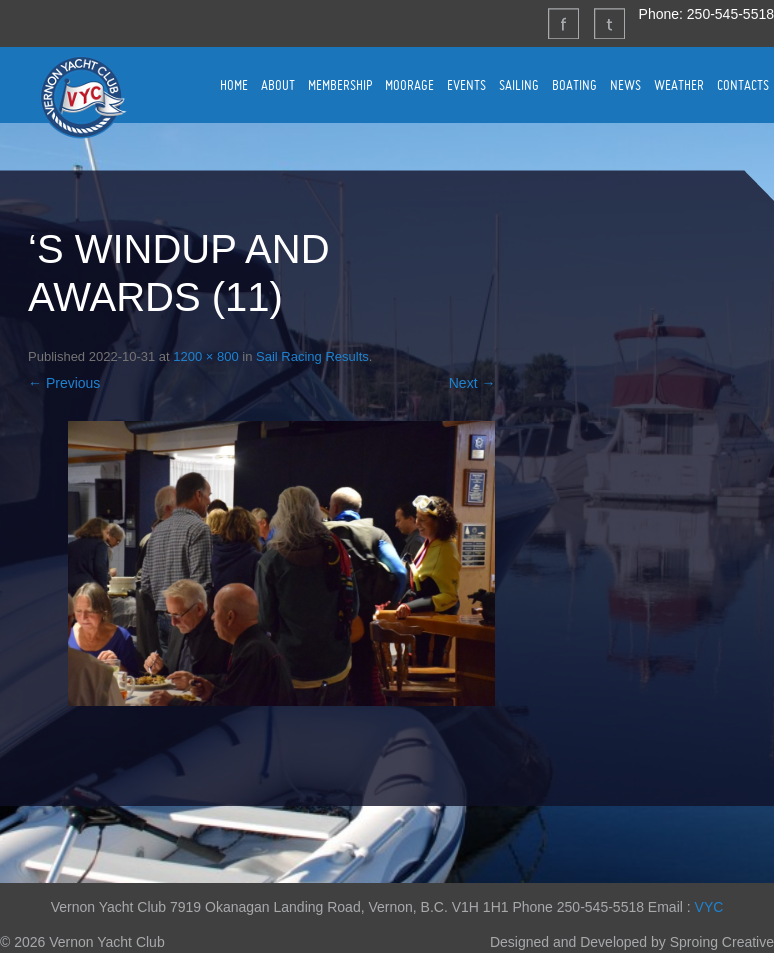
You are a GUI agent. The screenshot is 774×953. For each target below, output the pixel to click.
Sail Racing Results (312, 356)
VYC (709, 907)
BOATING (574, 85)
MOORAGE (409, 85)
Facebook (563, 23)
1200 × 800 (205, 356)
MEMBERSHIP (340, 85)
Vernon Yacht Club (83, 97)
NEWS (625, 85)
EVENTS (466, 85)
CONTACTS (743, 85)
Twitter (609, 23)
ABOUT (278, 85)
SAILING (519, 85)
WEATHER (679, 85)
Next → (472, 383)
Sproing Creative (722, 942)
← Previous (64, 383)
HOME (234, 85)
